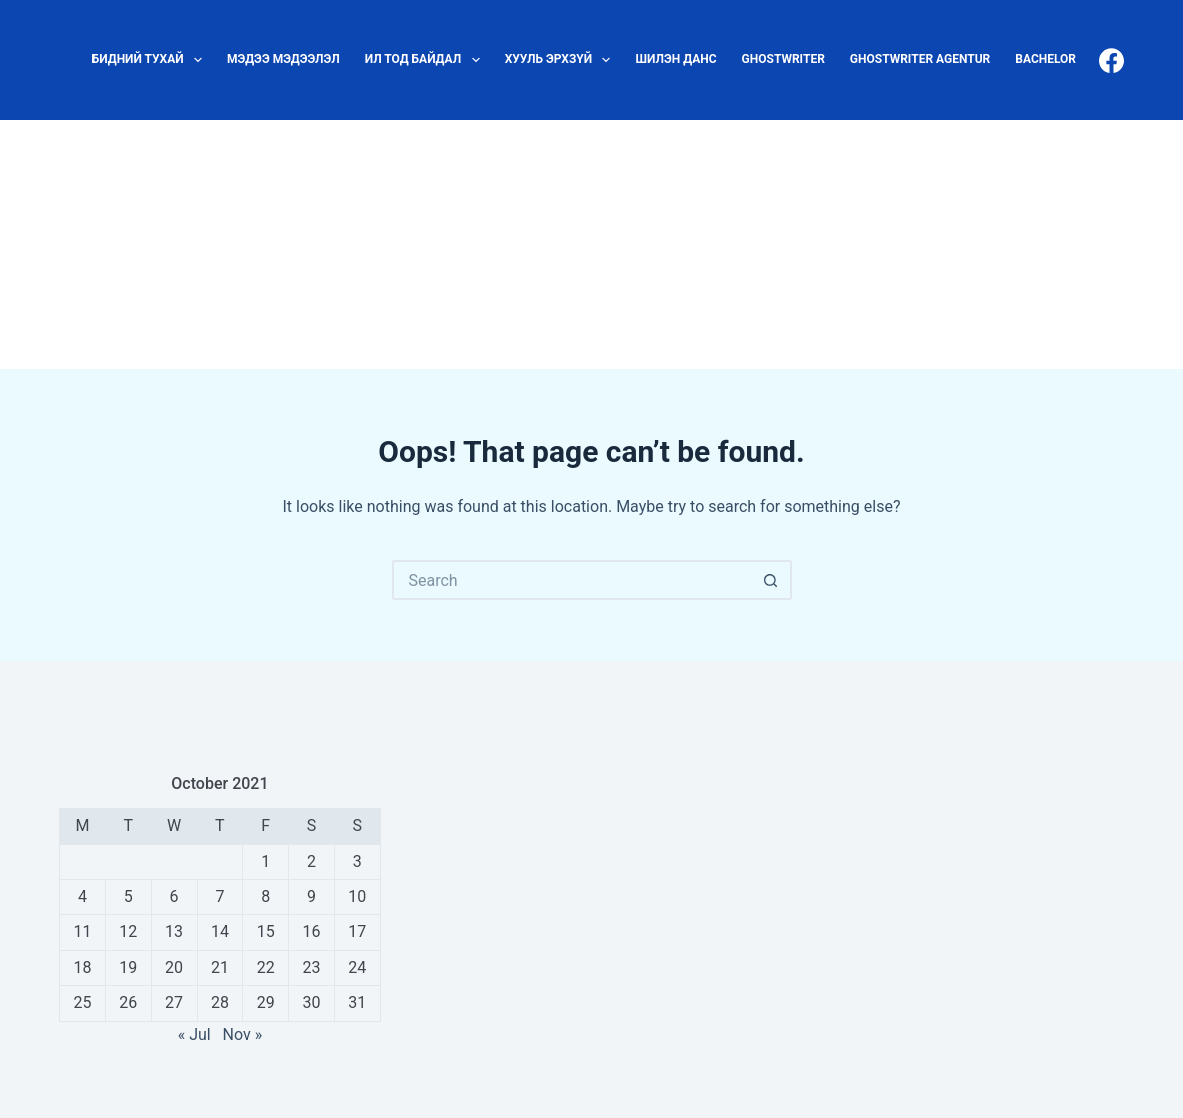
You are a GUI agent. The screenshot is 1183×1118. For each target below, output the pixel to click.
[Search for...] (572, 580)
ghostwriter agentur (920, 59)
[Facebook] (1111, 60)
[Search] (1140, 244)
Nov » (243, 1034)
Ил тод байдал (426, 60)
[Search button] (772, 580)
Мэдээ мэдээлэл (283, 59)
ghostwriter (783, 59)
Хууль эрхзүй (562, 60)
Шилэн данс (675, 59)
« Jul (194, 1034)
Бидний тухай (151, 60)
